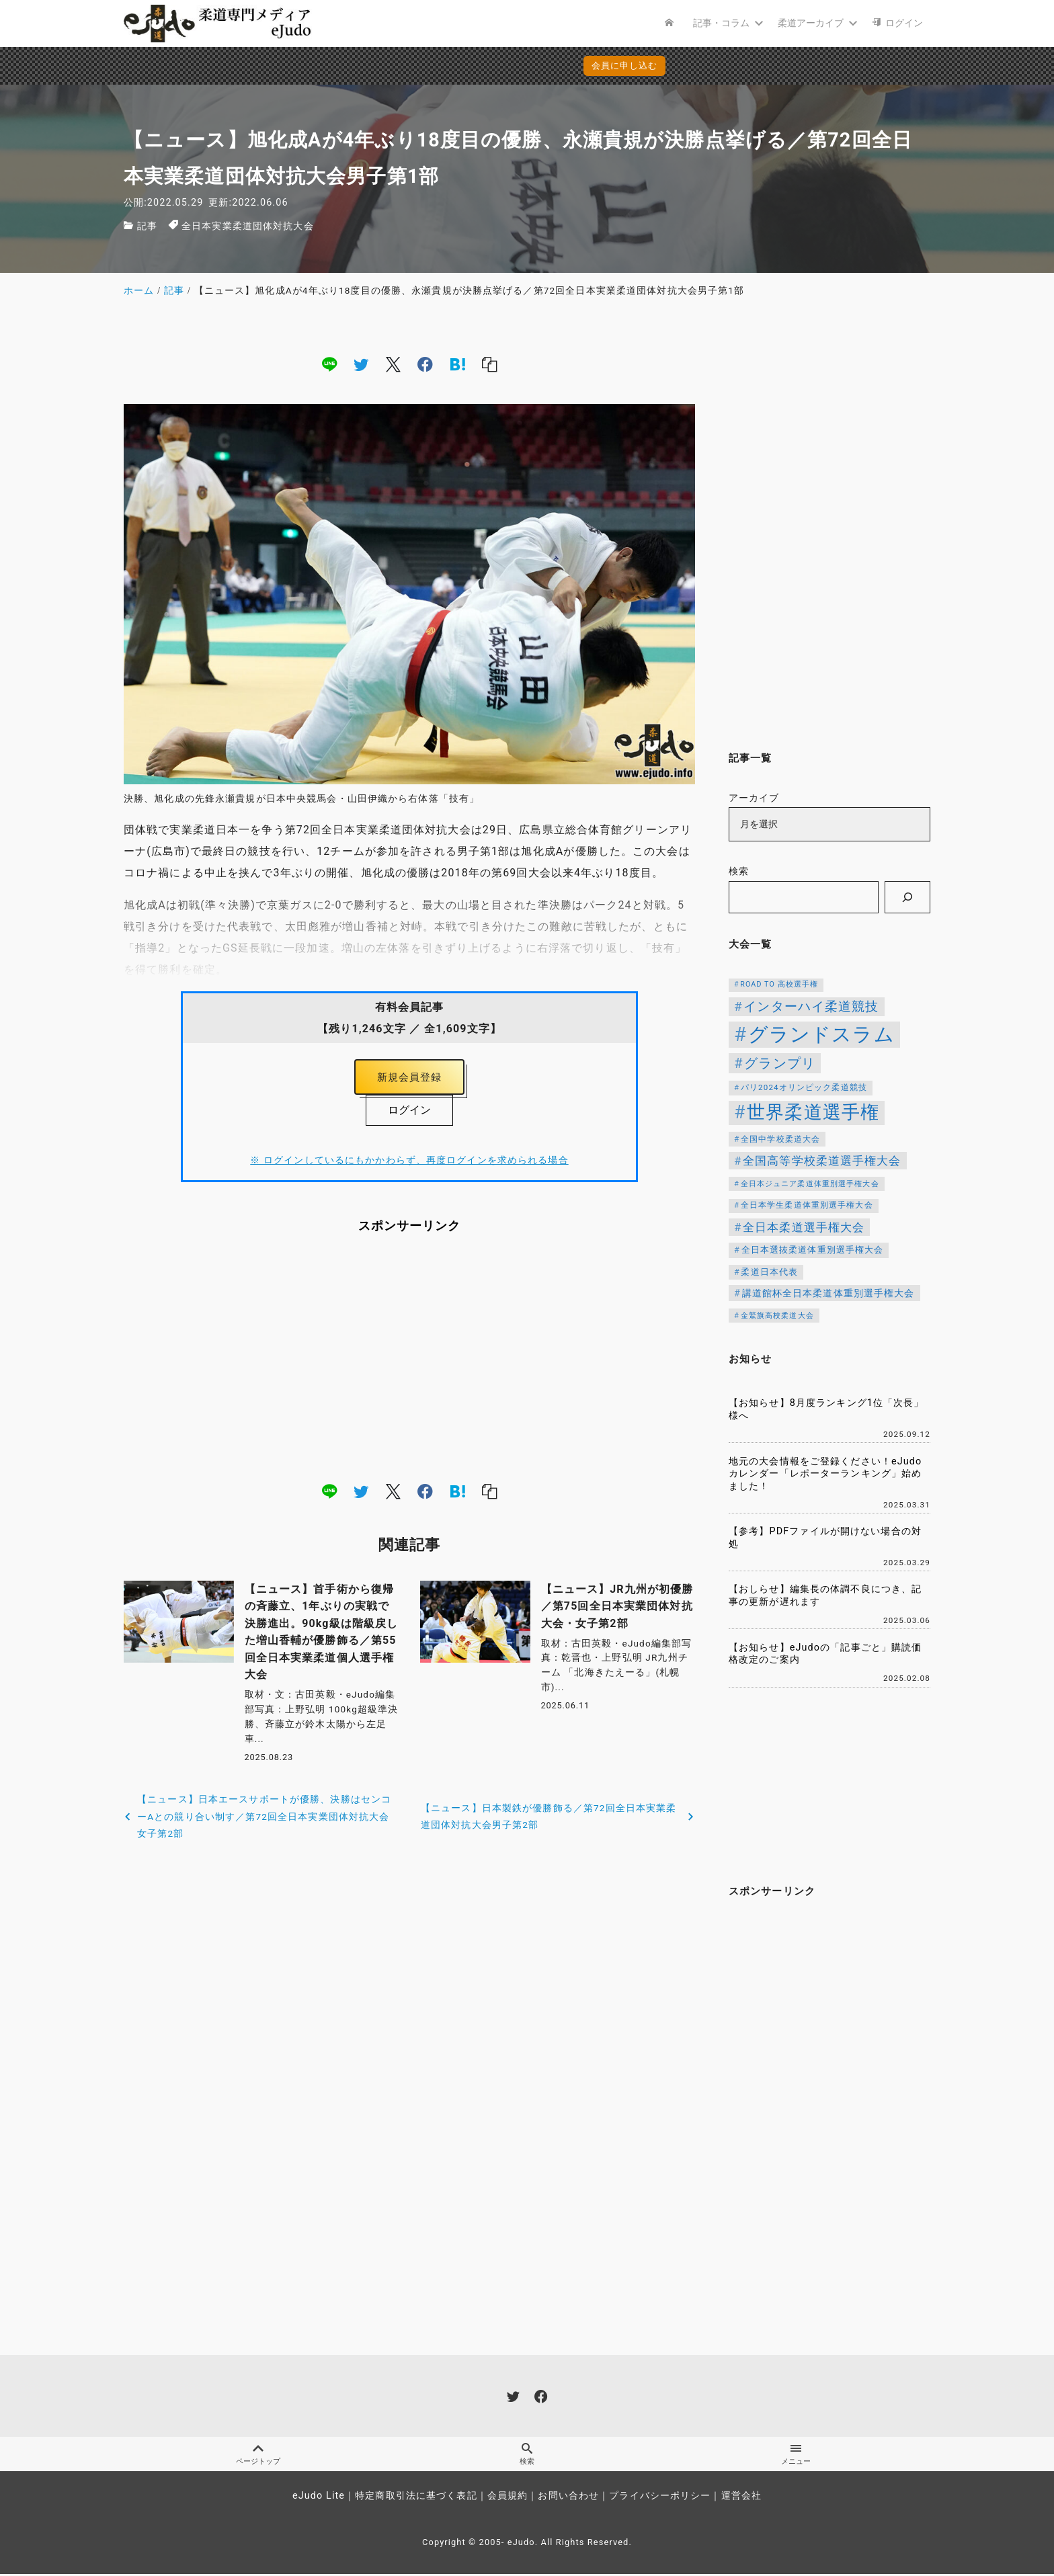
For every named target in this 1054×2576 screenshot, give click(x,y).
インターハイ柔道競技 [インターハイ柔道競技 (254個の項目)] (811, 1006)
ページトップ (258, 2456)
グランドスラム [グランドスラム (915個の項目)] (821, 1034)
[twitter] (361, 363)
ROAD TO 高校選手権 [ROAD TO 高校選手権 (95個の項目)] (779, 984)
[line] (329, 363)
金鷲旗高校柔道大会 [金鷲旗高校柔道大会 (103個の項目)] (777, 1315)
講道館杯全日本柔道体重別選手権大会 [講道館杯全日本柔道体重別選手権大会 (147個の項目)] (828, 1293)
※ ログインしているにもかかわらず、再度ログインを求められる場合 (409, 1164)
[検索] (907, 897)
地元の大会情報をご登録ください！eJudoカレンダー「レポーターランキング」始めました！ (825, 1474)
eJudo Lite (318, 2497)
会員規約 (507, 2497)
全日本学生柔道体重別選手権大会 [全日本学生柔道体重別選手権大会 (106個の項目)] (807, 1205)
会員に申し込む (530, 65)
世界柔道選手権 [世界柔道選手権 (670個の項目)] (813, 1112)
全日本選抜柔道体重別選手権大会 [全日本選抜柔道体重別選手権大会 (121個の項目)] (812, 1250)
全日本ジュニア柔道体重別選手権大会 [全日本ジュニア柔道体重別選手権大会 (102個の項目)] (810, 1183)
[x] (393, 363)
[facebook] (425, 363)
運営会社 (741, 2497)
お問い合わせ (568, 2497)
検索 (739, 871)
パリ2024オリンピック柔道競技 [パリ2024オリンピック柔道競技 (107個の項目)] (804, 1087)
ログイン (409, 1113)
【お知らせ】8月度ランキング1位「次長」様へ (826, 1409)
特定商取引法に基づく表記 (416, 2497)
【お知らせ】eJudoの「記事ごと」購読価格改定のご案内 (825, 1654)
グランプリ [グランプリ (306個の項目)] (779, 1063)
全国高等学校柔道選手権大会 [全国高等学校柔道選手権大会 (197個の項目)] (822, 1160)
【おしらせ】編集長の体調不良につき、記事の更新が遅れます (825, 1595)
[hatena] (457, 363)
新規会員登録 (409, 1079)
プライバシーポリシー (660, 2497)
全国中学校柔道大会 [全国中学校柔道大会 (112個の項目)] (780, 1139)
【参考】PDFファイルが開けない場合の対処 (825, 1538)
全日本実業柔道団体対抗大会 (247, 226)
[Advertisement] (409, 1361)
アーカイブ (754, 798)
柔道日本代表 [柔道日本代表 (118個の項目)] (769, 1272)
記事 (147, 226)
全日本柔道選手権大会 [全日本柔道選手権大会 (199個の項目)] (803, 1227)
